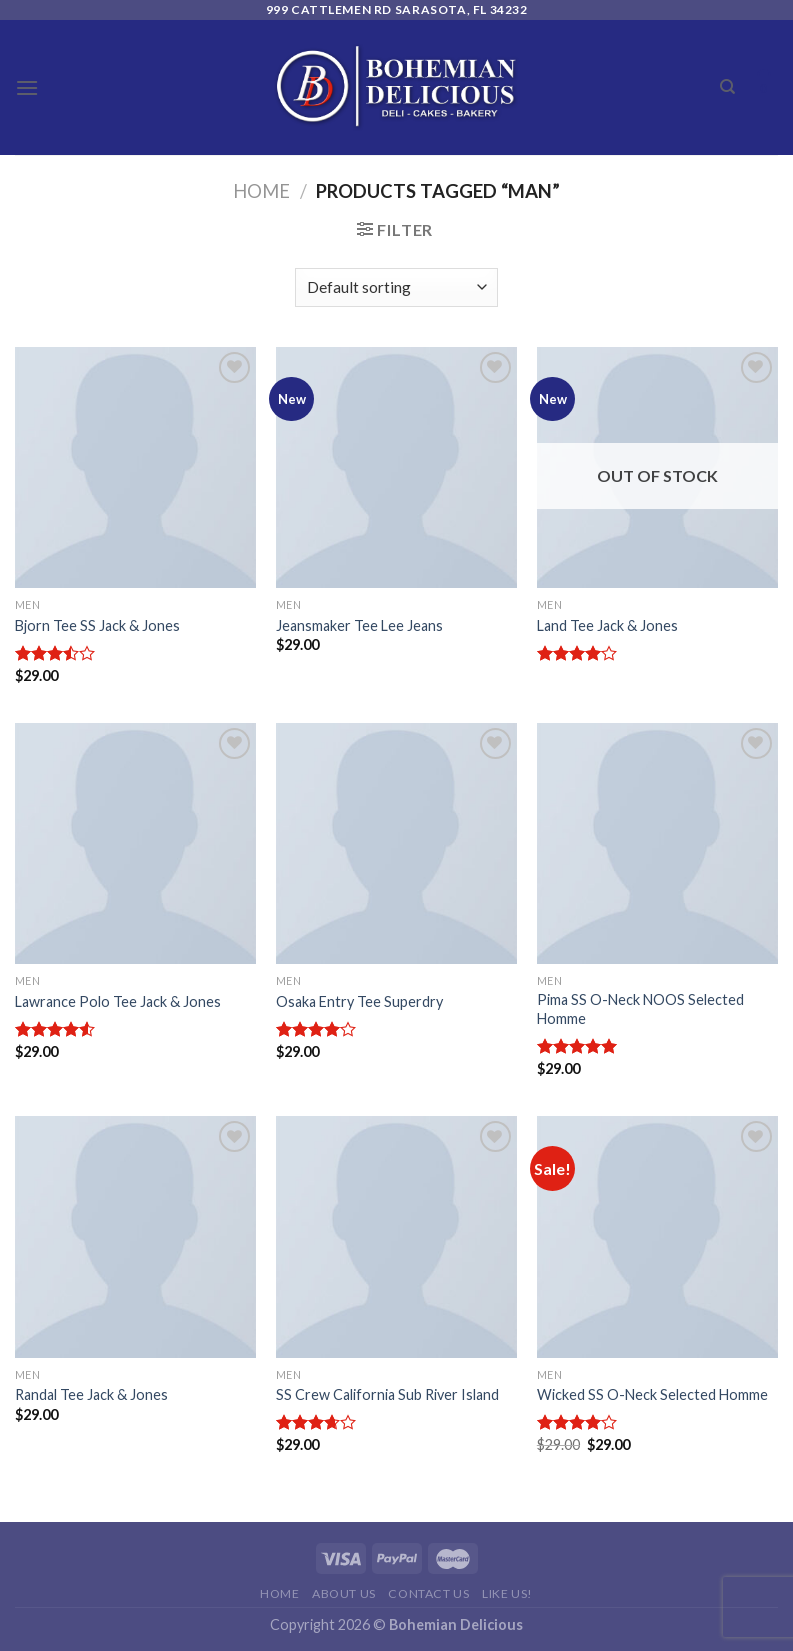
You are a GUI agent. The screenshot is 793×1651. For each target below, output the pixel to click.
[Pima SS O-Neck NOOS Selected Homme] (657, 843)
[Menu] (27, 87)
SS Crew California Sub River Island (387, 1394)
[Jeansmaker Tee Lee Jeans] (396, 467)
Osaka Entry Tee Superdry (359, 1001)
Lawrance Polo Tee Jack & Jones (118, 1001)
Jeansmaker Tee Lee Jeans (359, 625)
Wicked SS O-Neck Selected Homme (652, 1394)
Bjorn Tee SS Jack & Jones (97, 625)
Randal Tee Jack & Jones (91, 1394)
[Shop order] (396, 287)
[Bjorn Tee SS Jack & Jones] (135, 467)
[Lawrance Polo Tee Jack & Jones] (135, 843)
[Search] (727, 87)
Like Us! (507, 1593)
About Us (344, 1593)
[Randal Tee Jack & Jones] (135, 1236)
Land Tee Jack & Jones (607, 625)
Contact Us (428, 1593)
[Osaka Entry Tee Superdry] (396, 843)
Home (261, 191)
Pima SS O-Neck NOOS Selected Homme (640, 1009)
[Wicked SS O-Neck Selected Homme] (657, 1236)
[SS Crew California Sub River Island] (396, 1236)
